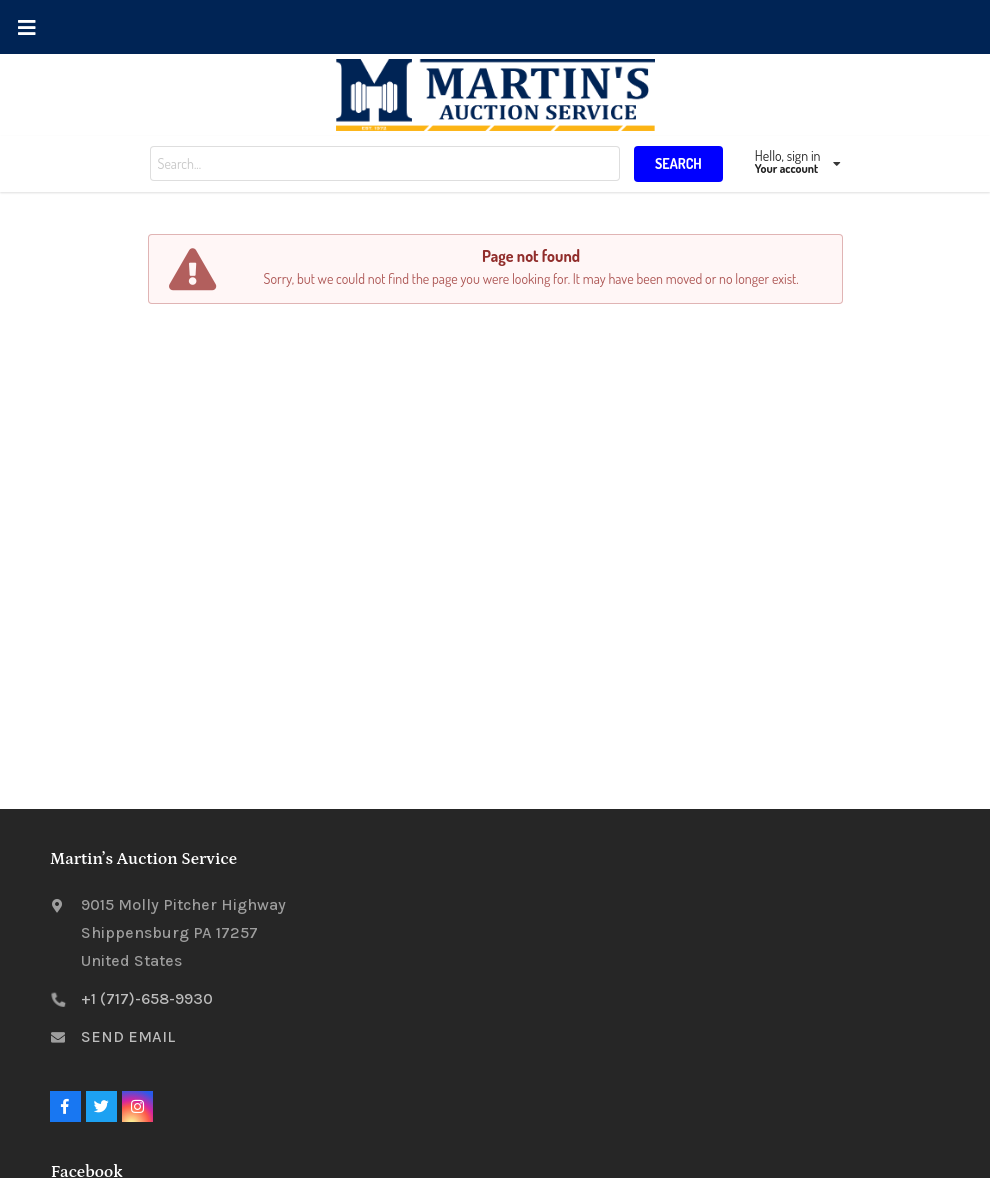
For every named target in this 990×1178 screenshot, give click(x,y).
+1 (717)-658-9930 (147, 998)
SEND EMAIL (128, 1036)
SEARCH (678, 163)
